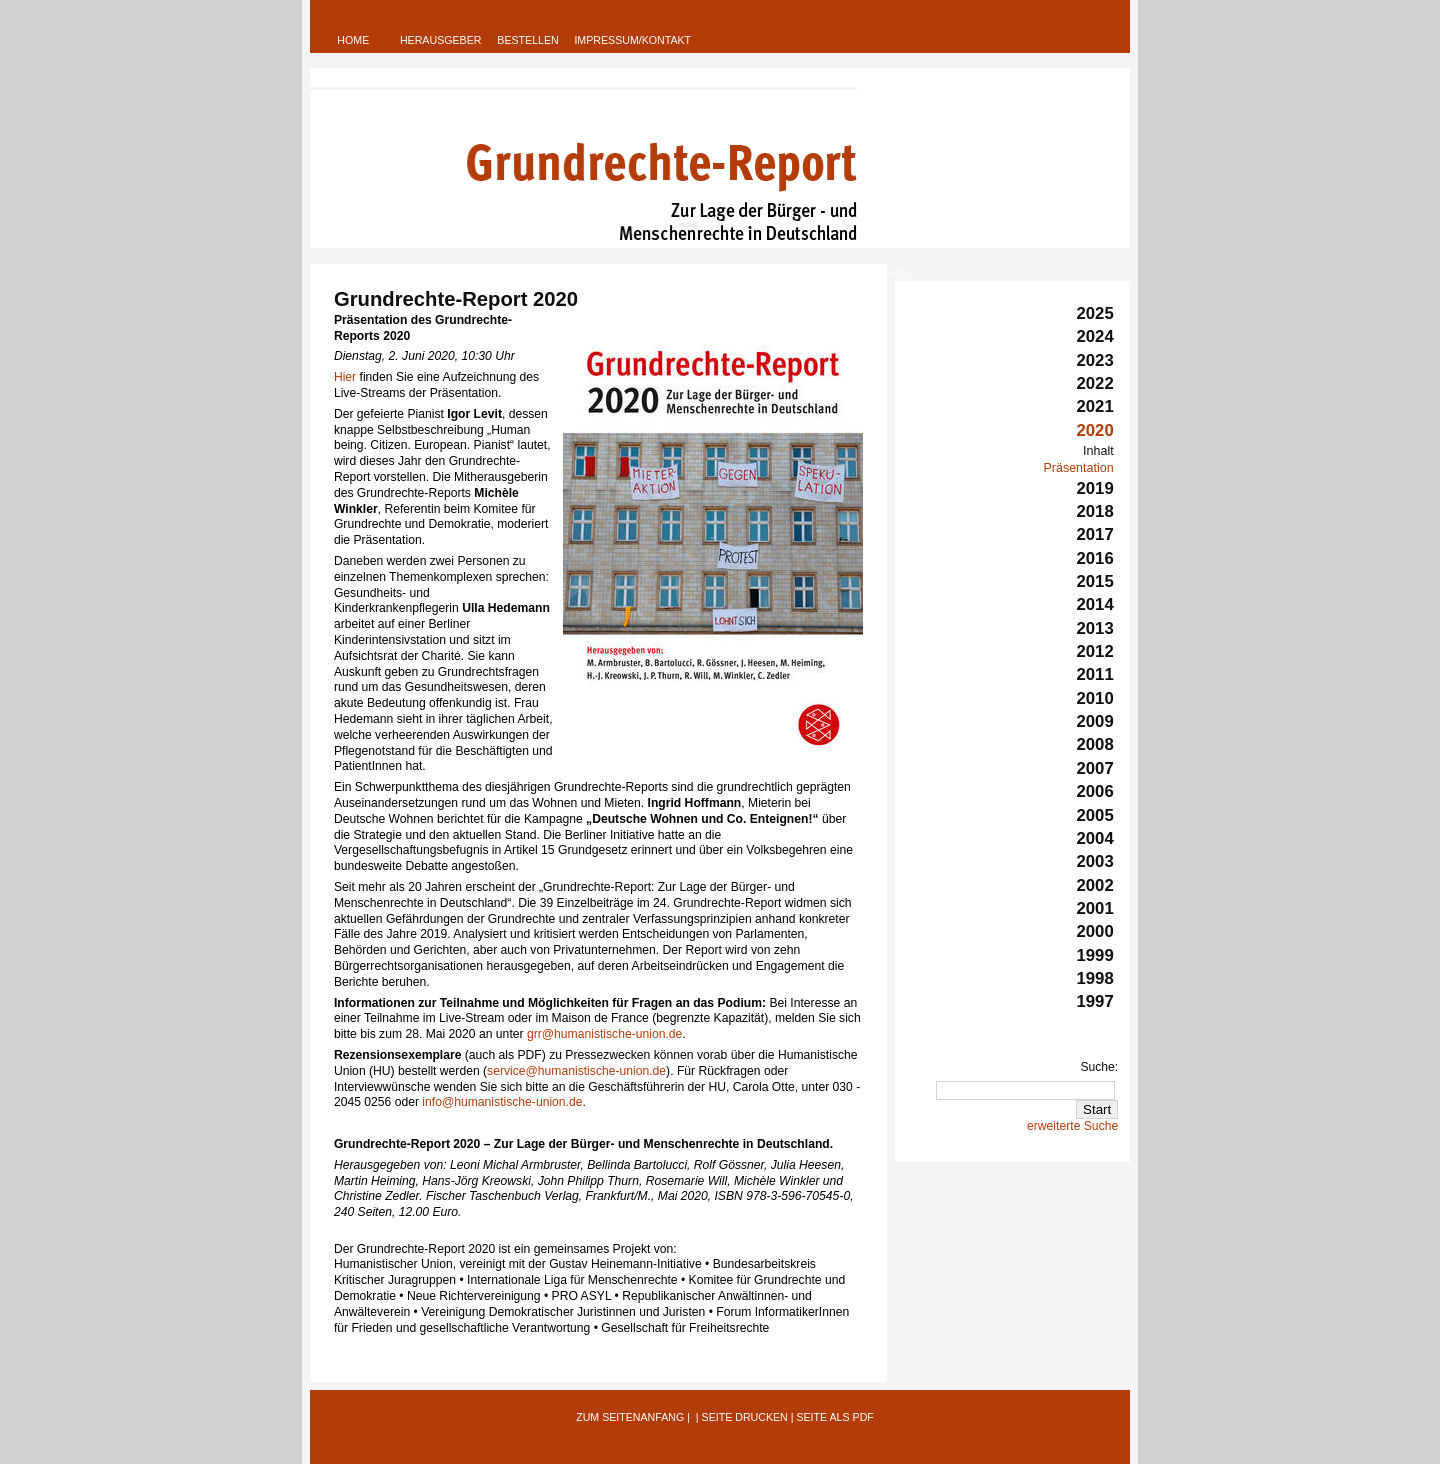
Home (353, 40)
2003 (1095, 861)
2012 (1095, 651)
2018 (1095, 511)
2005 (1095, 815)
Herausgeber (440, 40)
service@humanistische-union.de (576, 1071)
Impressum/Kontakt (632, 40)
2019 (1095, 488)
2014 (1095, 604)
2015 (1095, 581)
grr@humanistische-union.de (604, 1034)
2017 (1095, 534)
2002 (1095, 885)
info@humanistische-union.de (502, 1102)
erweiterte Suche (1072, 1126)
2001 (1095, 908)
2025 (1095, 313)
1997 (1095, 1001)
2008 (1095, 744)
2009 (1095, 721)
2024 (1095, 336)
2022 (1095, 383)
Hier (345, 377)
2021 (1095, 406)
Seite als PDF (834, 1417)
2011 (1095, 674)
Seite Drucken (745, 1417)
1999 (1095, 955)
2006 (1095, 791)
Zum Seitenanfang (630, 1417)
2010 (1095, 698)
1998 (1095, 978)
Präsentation (1078, 468)
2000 (1095, 931)
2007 (1095, 768)
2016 (1095, 558)
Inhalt (1098, 451)
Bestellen (527, 40)
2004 (1095, 838)
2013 (1095, 628)
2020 (1095, 430)
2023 (1095, 360)
